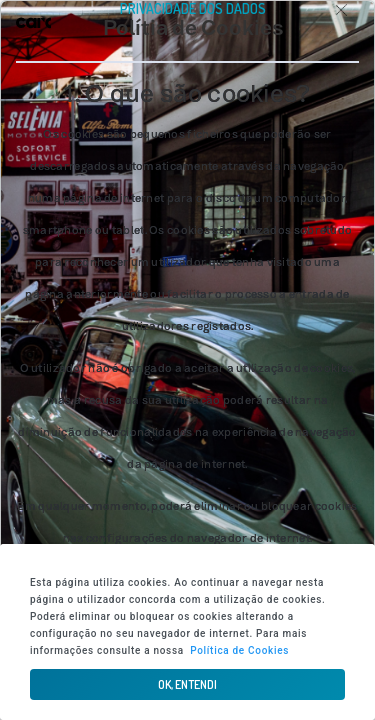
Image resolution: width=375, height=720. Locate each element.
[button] (187, 684)
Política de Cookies (239, 650)
